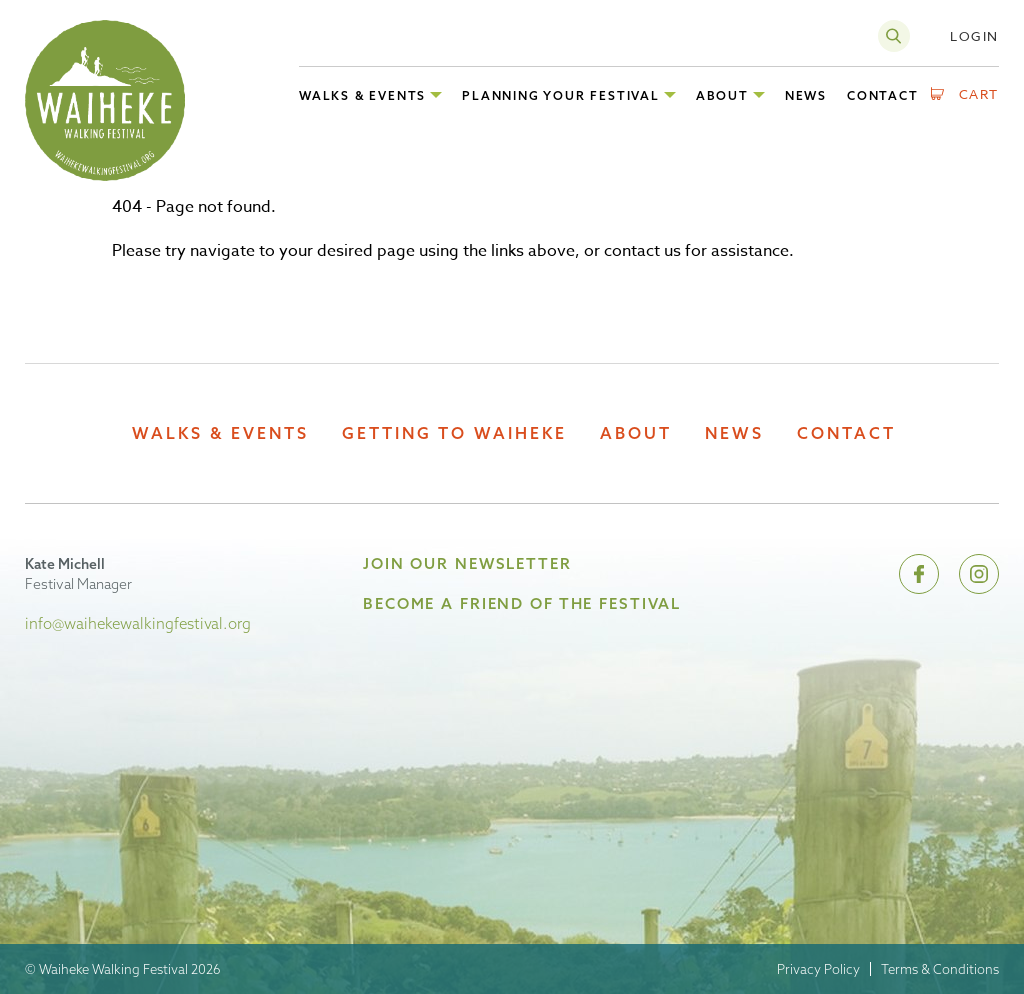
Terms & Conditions (940, 969)
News (734, 433)
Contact (846, 433)
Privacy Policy (818, 969)
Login (974, 36)
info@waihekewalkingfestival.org (138, 623)
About (636, 433)
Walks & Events (220, 433)
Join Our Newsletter (467, 563)
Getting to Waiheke (454, 433)
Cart (979, 94)
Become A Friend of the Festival (522, 603)
